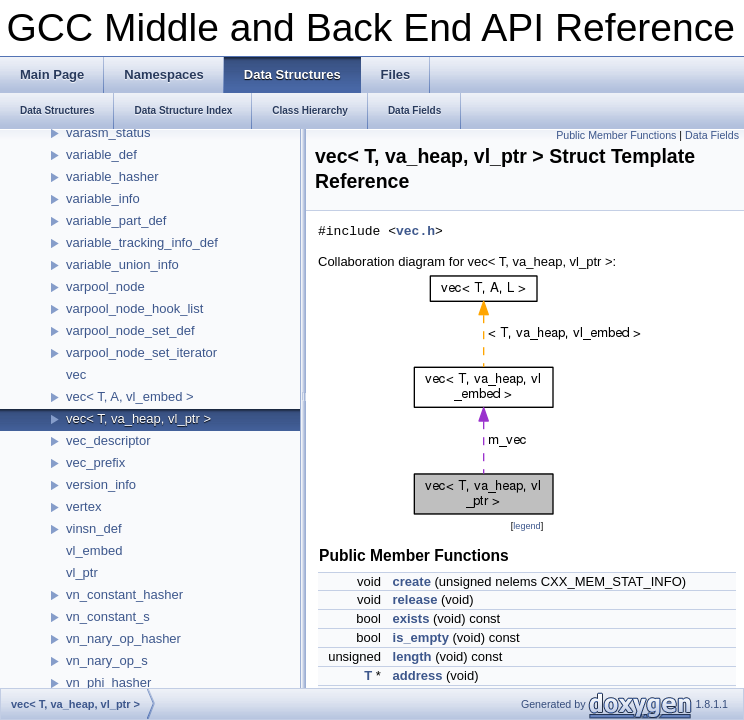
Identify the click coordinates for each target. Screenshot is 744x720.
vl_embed (94, 550)
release (415, 599)
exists (411, 618)
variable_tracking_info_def (142, 242)
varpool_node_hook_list (134, 308)
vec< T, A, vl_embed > (130, 396)
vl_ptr (82, 572)
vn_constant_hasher (124, 594)
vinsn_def (94, 528)
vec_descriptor (108, 440)
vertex (83, 506)
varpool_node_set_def (130, 330)
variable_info (103, 198)
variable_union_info (122, 264)
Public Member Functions (616, 135)
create (412, 581)
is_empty (421, 637)
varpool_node (105, 286)
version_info (101, 484)
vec (76, 374)
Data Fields (712, 135)
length (412, 656)
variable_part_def (116, 220)
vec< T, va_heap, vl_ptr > (138, 418)
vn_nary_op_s (107, 660)
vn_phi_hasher (108, 682)
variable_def (101, 154)
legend (526, 526)
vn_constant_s (108, 616)
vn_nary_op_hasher (123, 638)
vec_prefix (95, 462)
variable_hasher (112, 176)
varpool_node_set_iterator (141, 352)
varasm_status (108, 132)
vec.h (415, 232)
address (418, 675)
